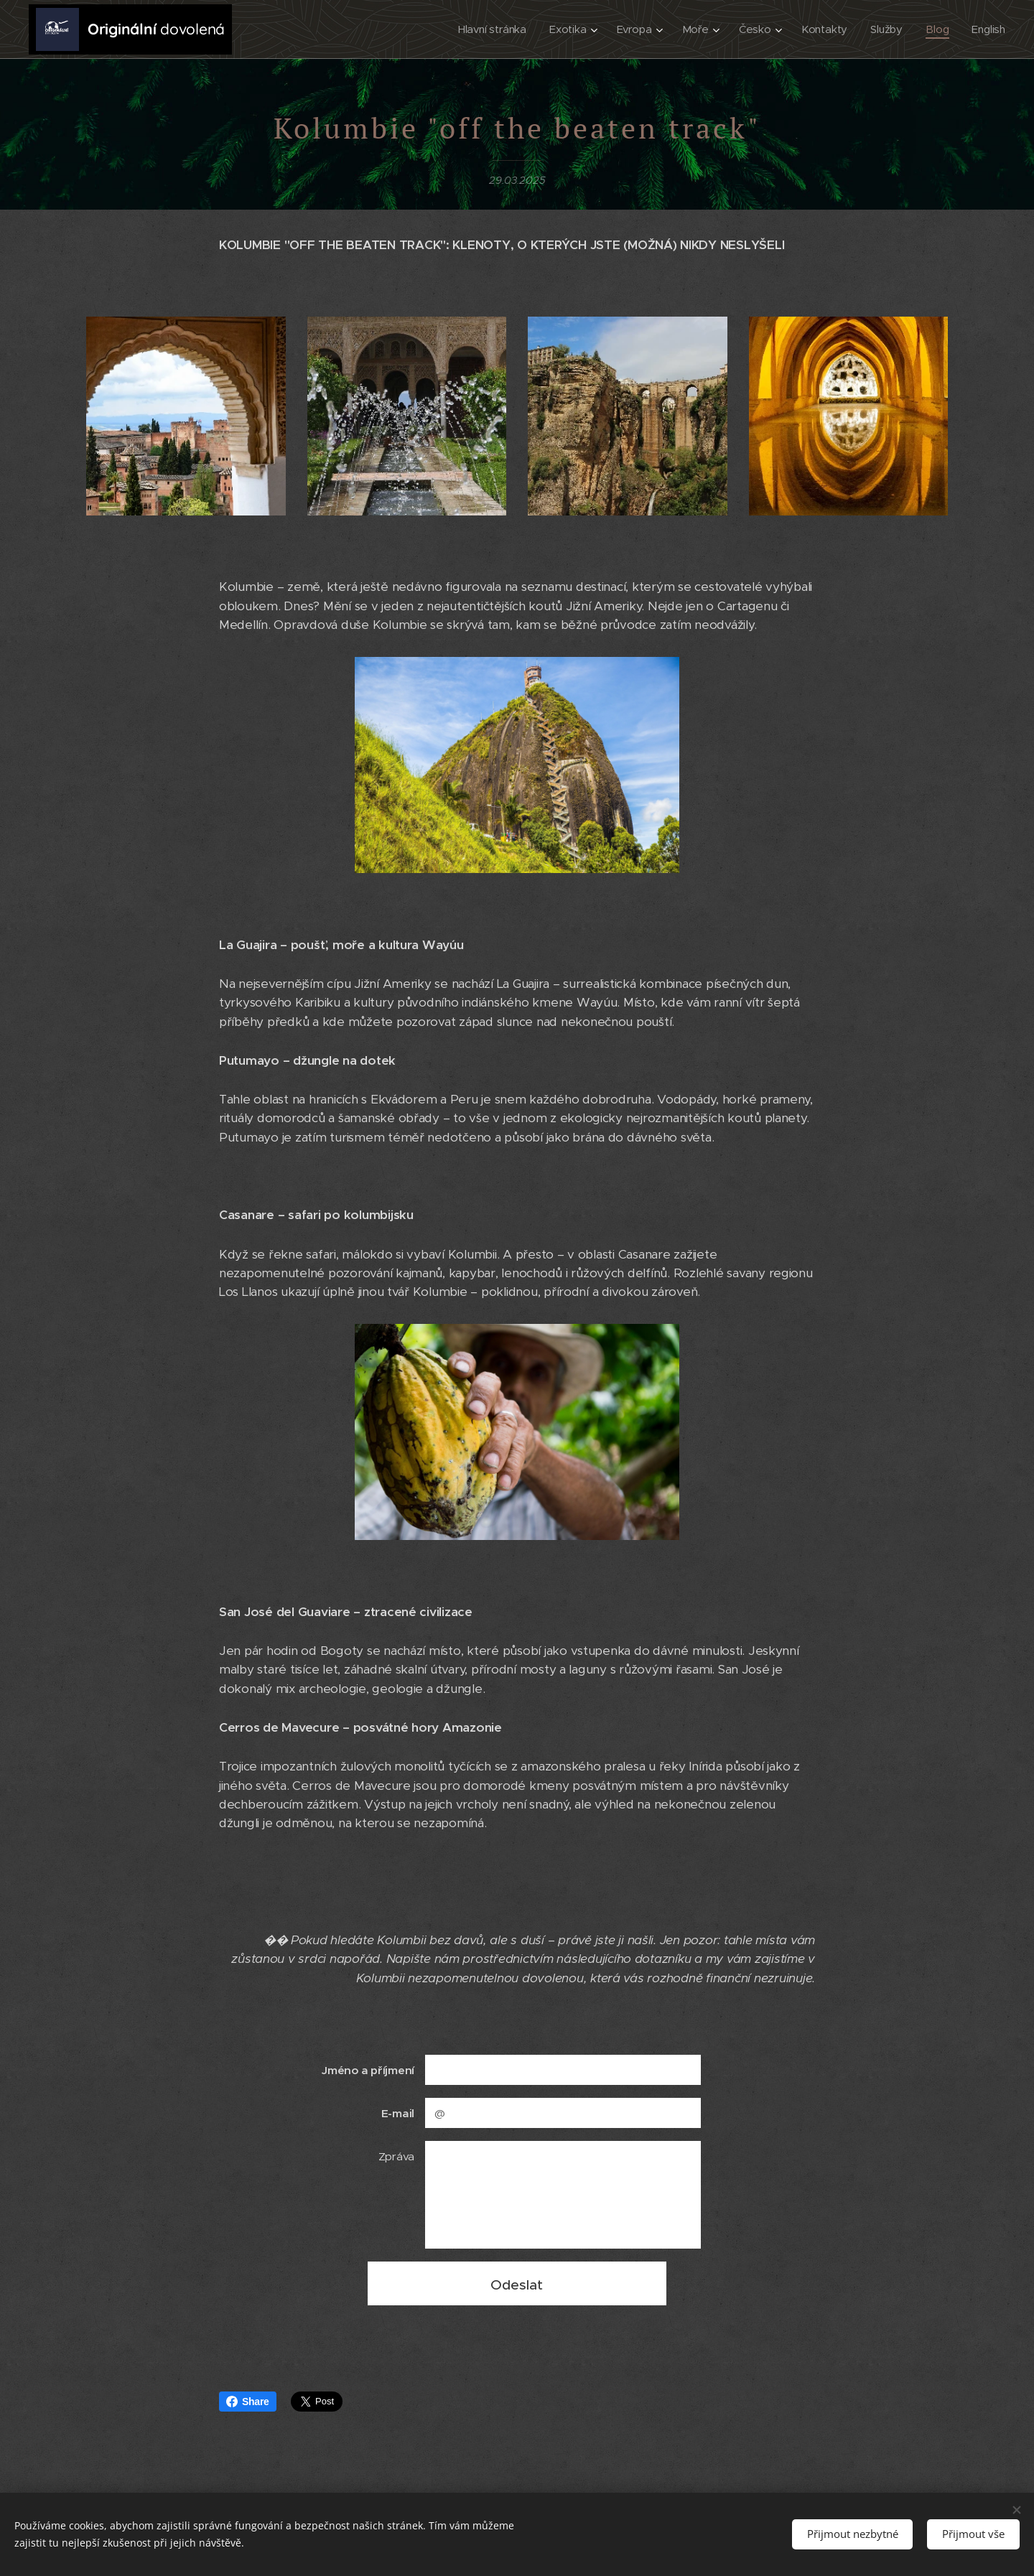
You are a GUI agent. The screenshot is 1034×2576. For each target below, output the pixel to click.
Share (247, 2401)
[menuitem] (494, 29)
